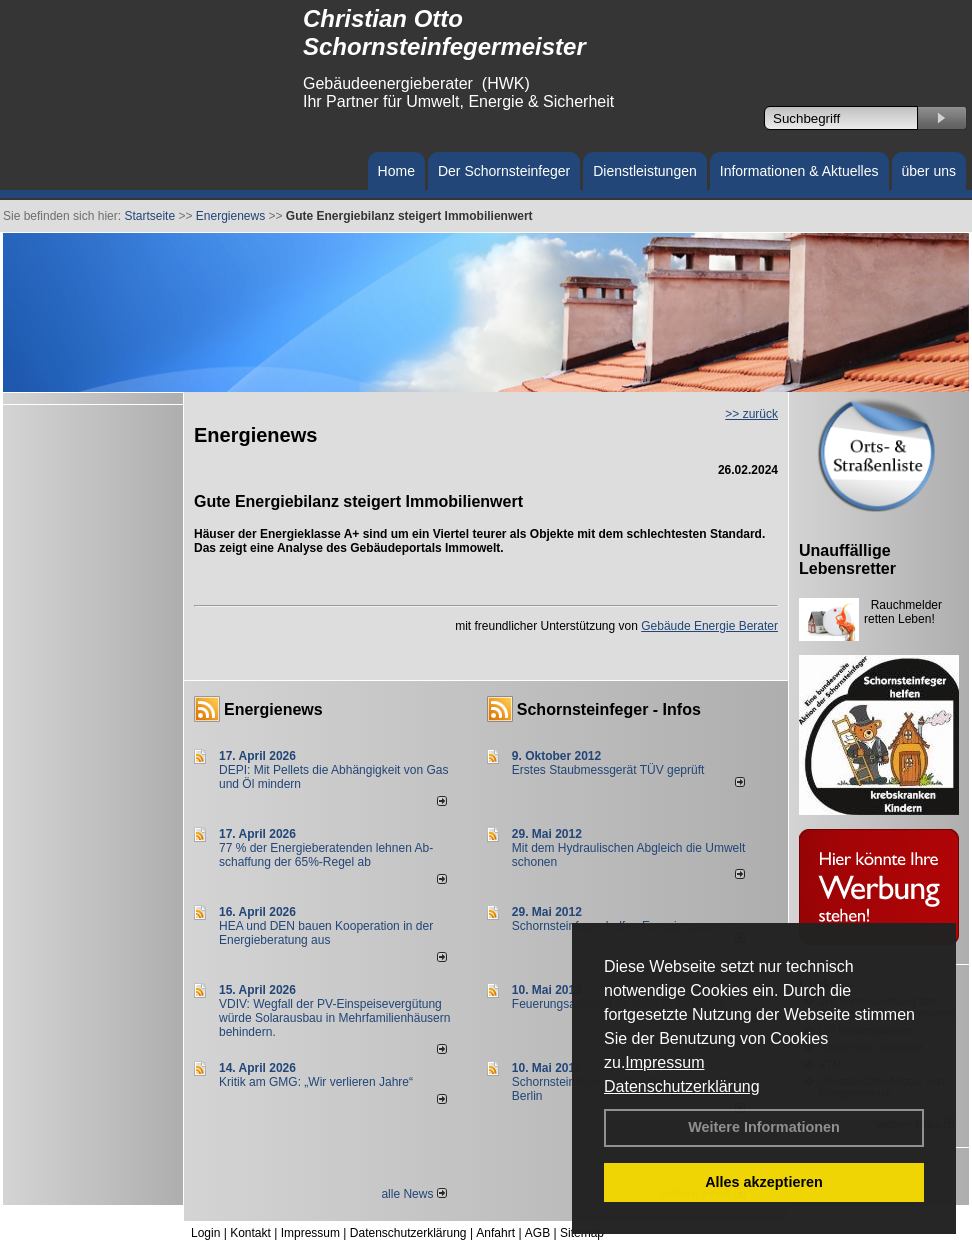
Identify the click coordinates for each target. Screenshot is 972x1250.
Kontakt (250, 1233)
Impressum (664, 1062)
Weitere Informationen (764, 1127)
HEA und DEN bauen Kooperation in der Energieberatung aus (326, 933)
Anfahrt (495, 1233)
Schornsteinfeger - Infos (609, 709)
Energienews (273, 709)
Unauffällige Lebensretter (847, 559)
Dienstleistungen (645, 171)
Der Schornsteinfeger (504, 171)
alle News (413, 1194)
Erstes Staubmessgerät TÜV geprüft (608, 770)
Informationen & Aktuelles (799, 171)
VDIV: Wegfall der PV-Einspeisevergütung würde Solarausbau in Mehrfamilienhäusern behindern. (334, 1018)
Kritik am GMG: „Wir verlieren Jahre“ (316, 1082)
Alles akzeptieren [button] (764, 1182)
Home (396, 171)
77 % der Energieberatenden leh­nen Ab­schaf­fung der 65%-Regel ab (326, 855)
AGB (537, 1233)
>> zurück (751, 414)
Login (205, 1233)
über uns (929, 171)
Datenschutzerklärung (682, 1086)
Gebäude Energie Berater (709, 626)
